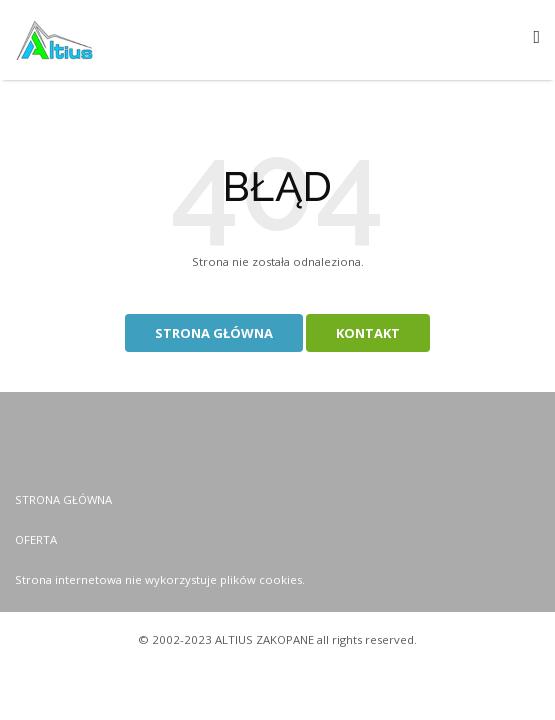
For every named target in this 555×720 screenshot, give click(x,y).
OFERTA (36, 539)
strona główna (214, 333)
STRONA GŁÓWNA (63, 499)
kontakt (368, 333)
